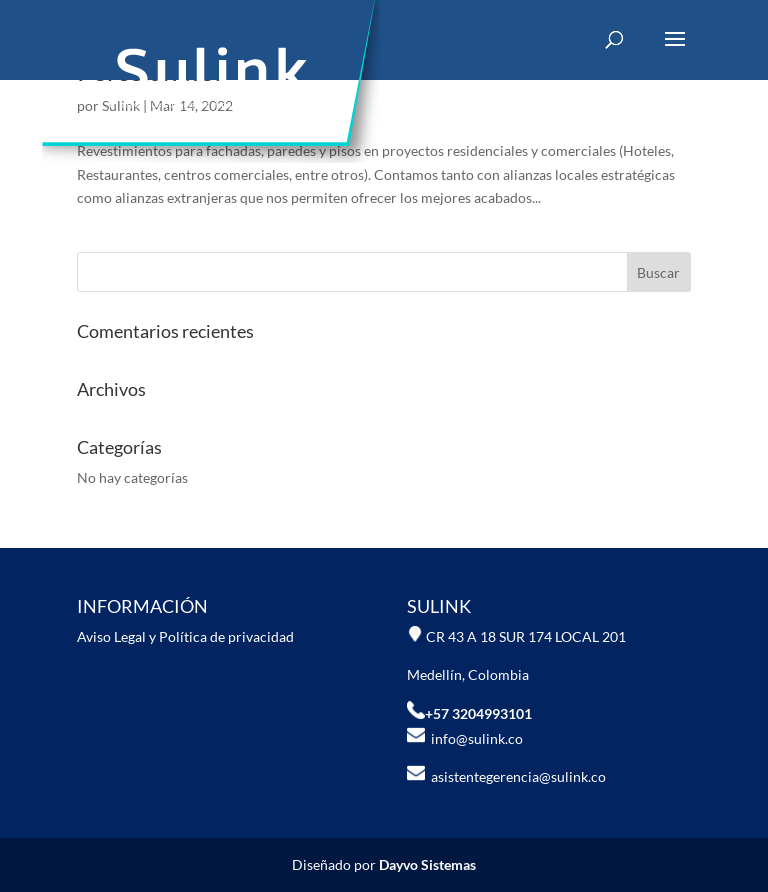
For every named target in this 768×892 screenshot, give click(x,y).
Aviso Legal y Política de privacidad (185, 636)
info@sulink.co (465, 738)
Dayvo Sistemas (427, 864)
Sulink (121, 105)
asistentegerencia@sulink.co (515, 776)
